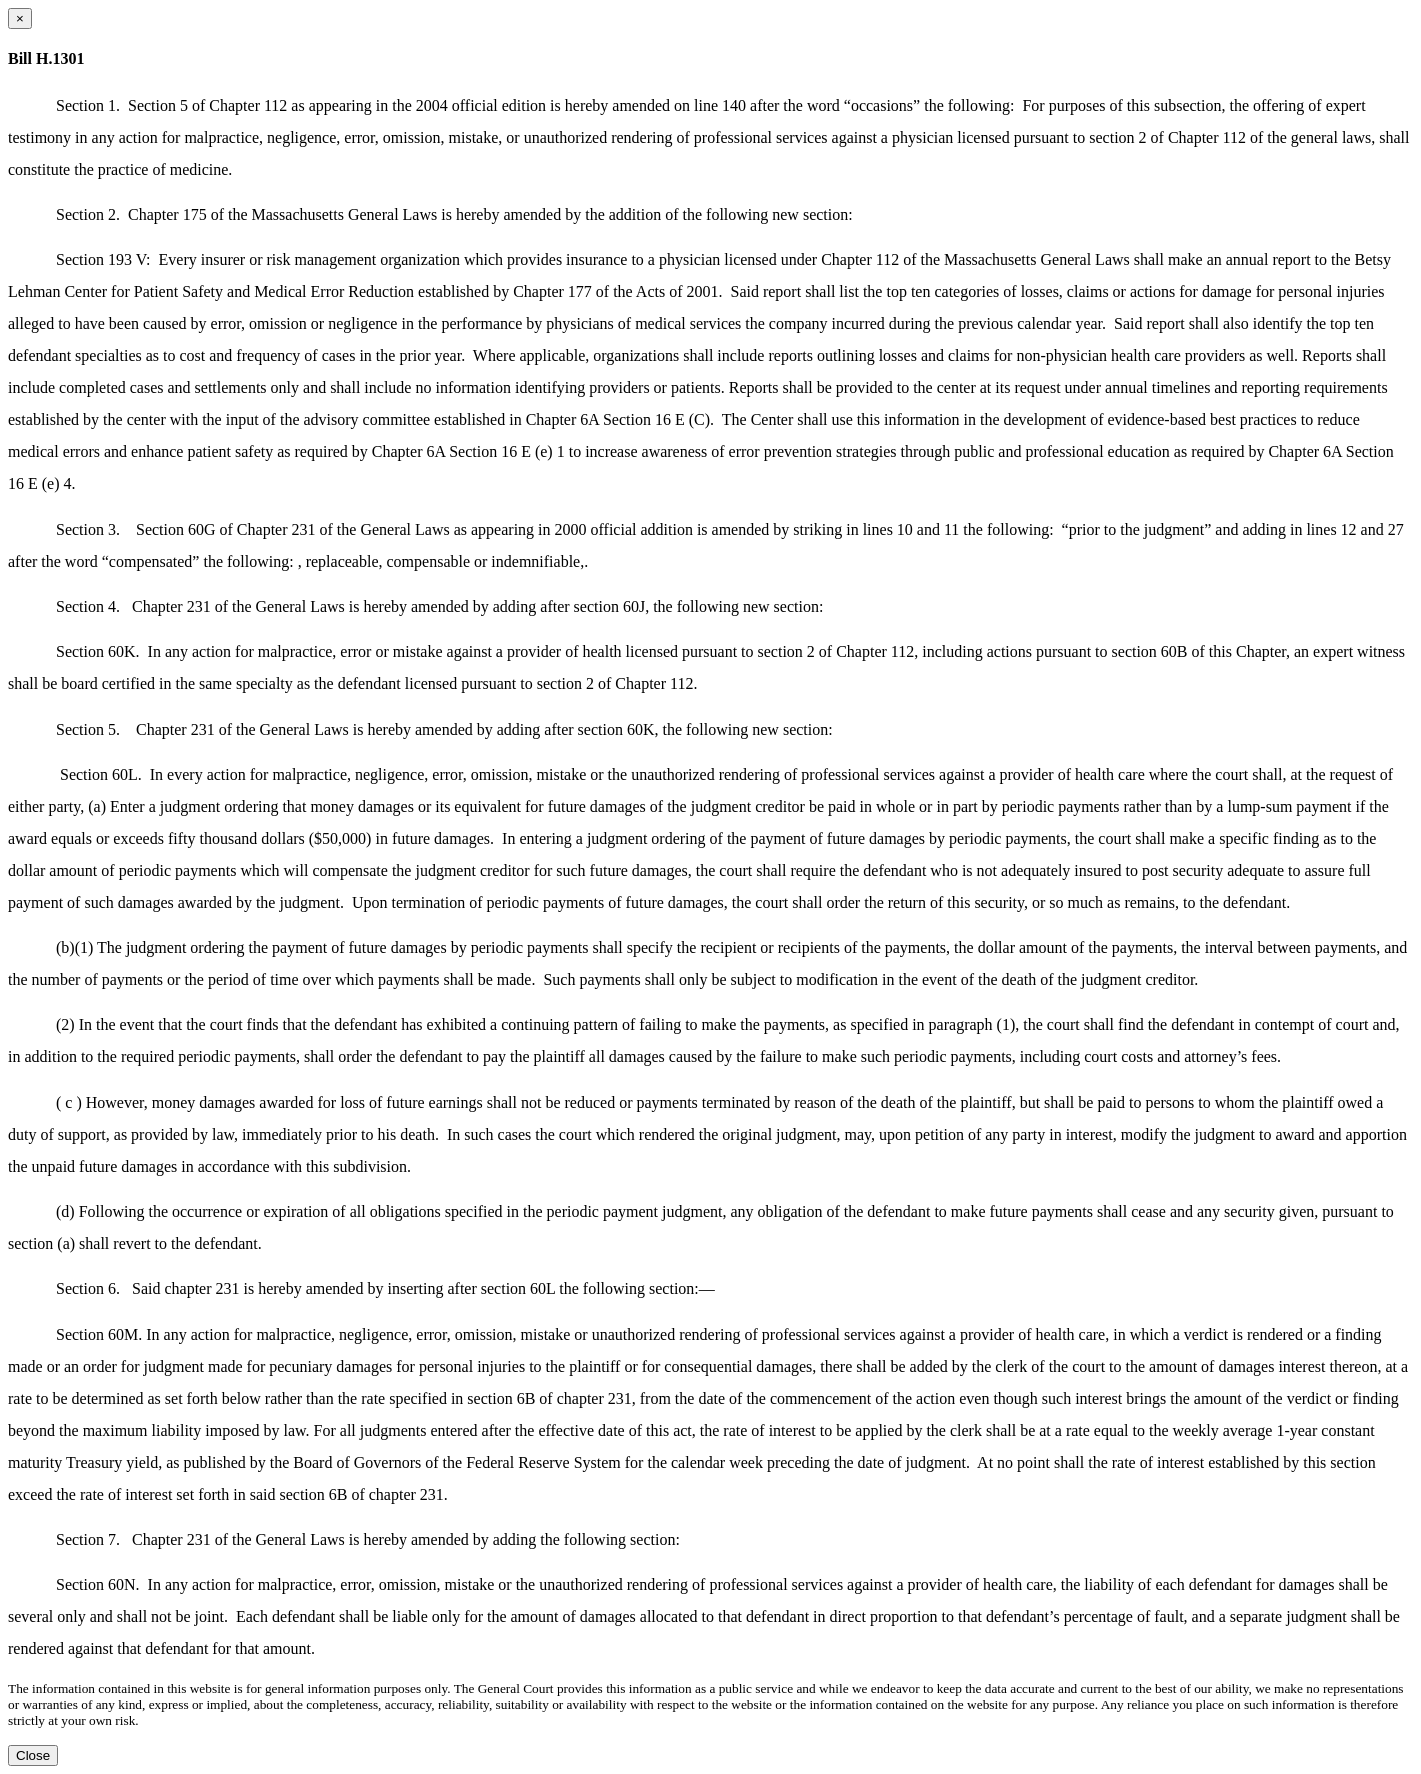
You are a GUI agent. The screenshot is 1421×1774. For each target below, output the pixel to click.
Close (33, 1755)
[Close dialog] (20, 18)
